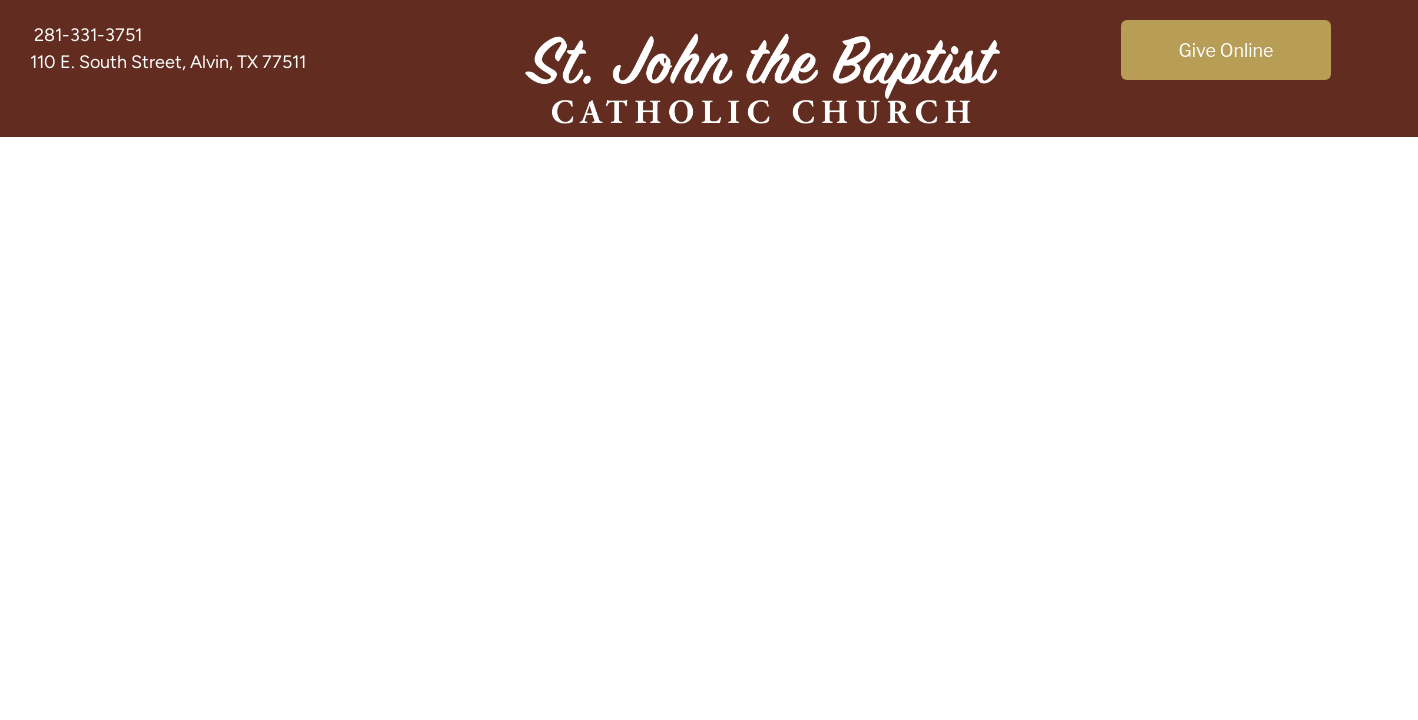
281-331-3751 (88, 35)
